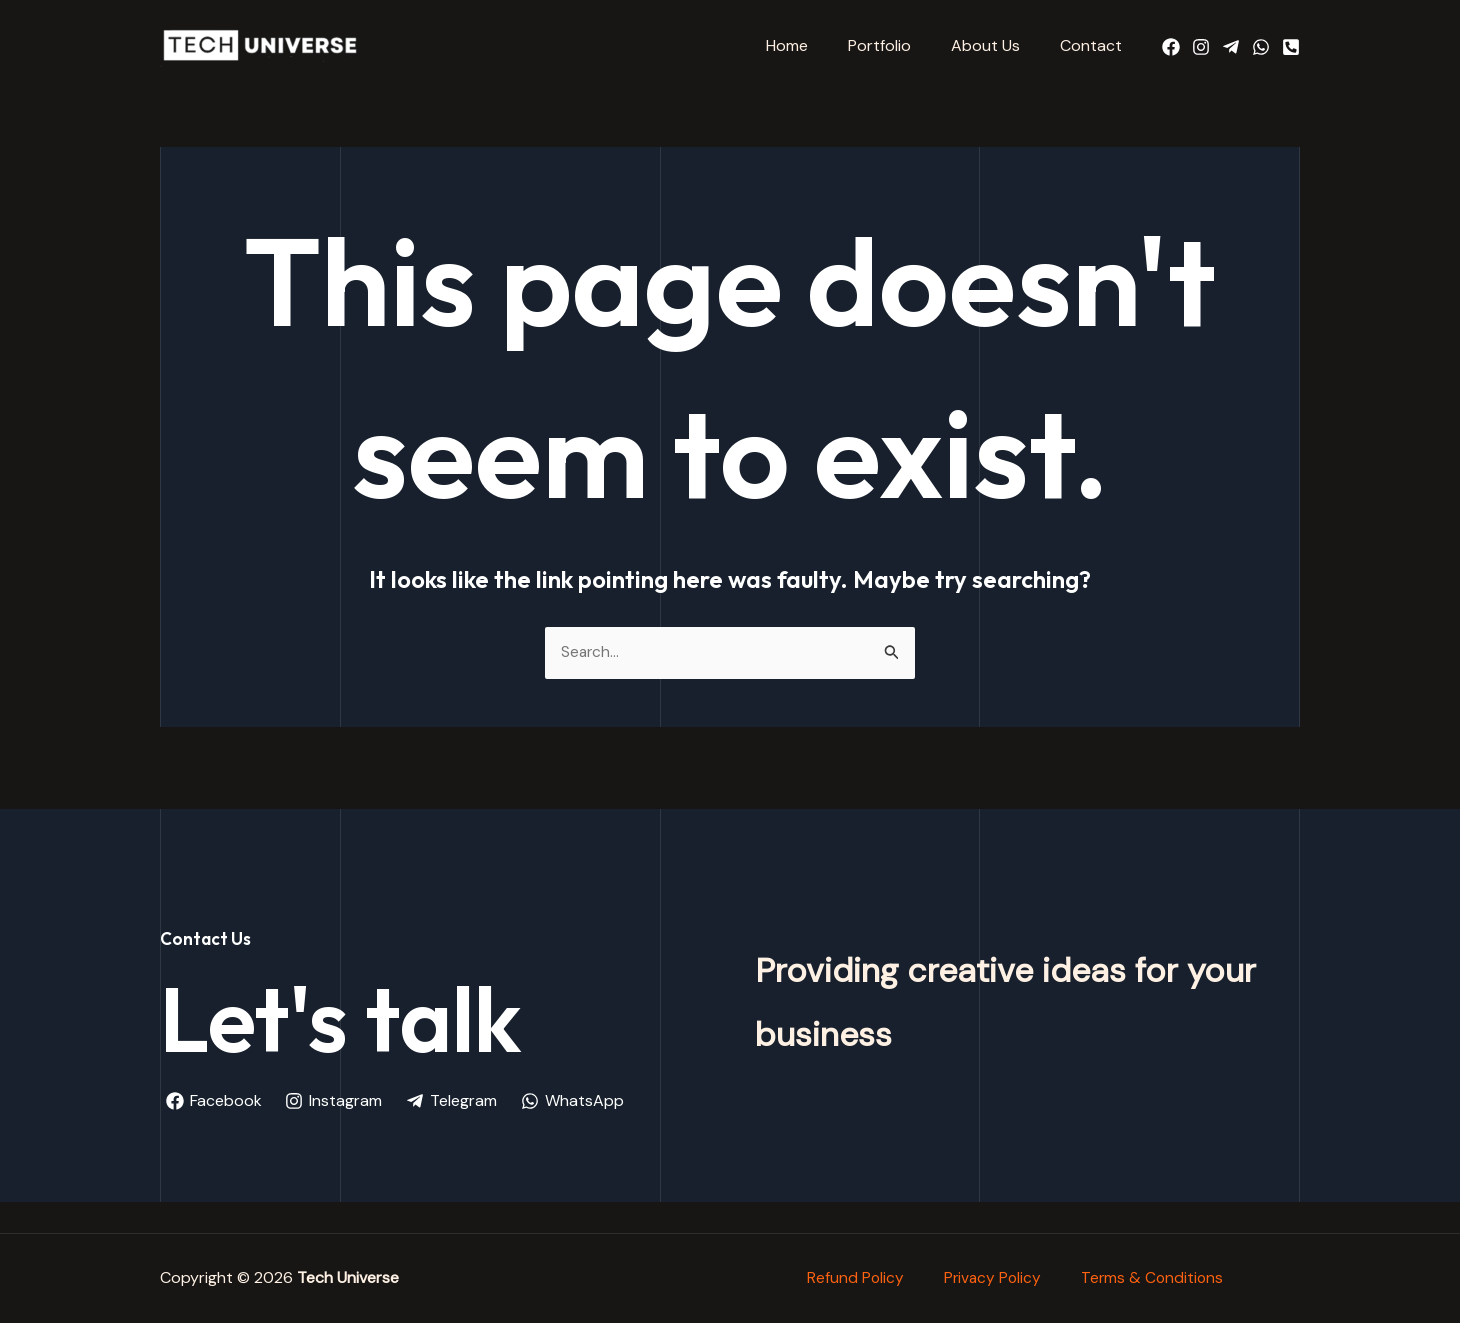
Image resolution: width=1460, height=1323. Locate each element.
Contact (1095, 45)
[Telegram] (1231, 47)
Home (815, 45)
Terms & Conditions (1154, 1269)
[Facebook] (1171, 47)
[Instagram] (1201, 47)
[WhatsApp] (1261, 47)
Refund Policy (853, 1269)
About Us (997, 45)
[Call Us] (1291, 47)
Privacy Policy (992, 1269)
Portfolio (899, 45)
